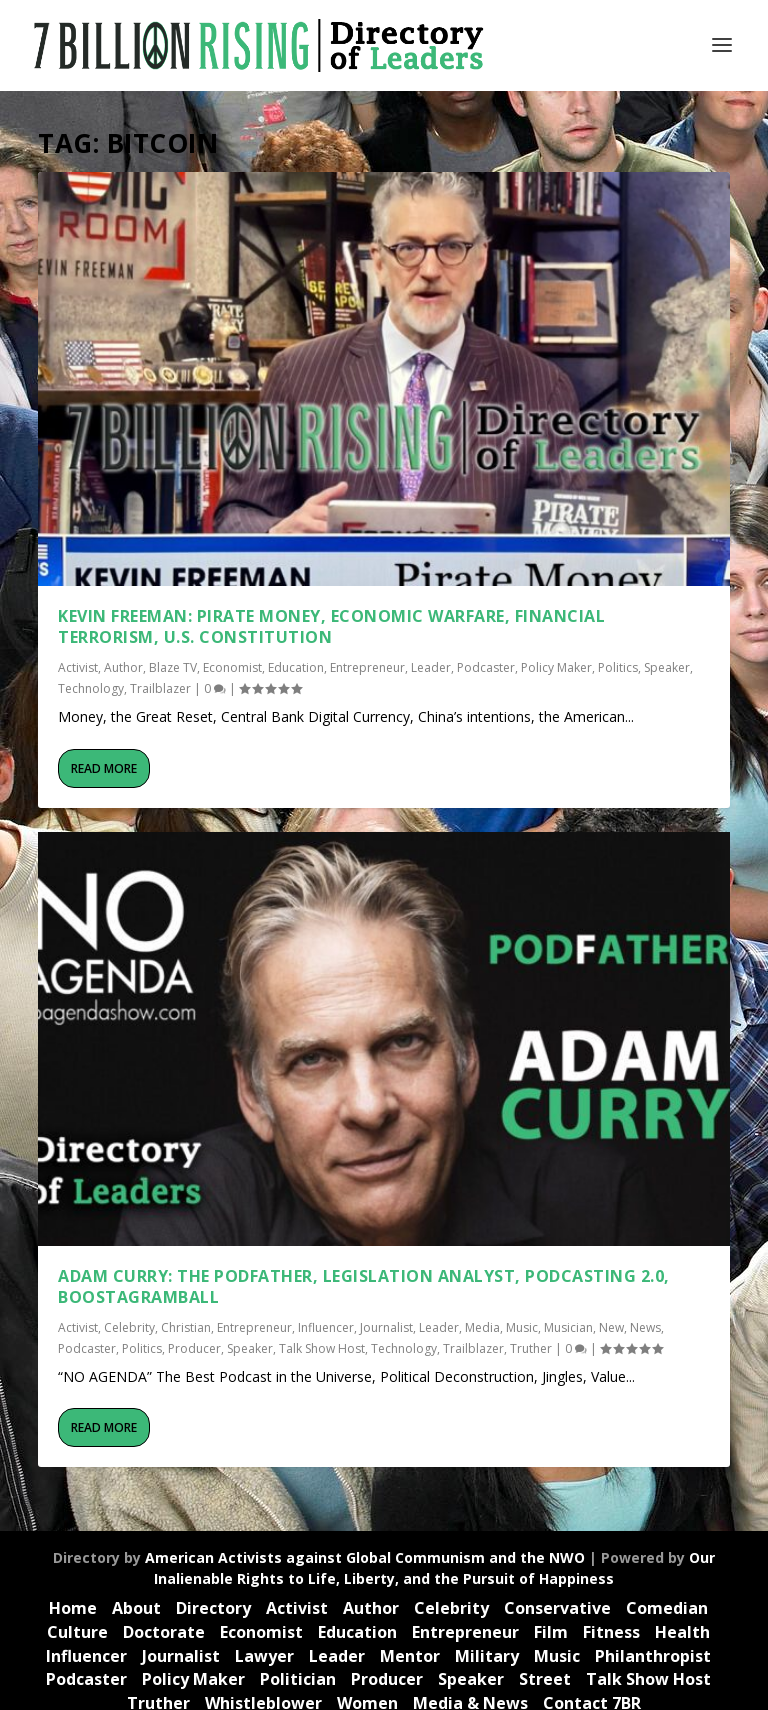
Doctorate (164, 1632)
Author (123, 667)
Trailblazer (160, 688)
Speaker (667, 667)
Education (296, 667)
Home (73, 1608)
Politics (618, 667)
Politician (298, 1679)
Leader (431, 667)
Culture (77, 1632)
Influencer (326, 1327)
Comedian (667, 1608)
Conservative (557, 1608)
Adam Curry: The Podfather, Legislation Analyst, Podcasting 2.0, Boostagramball (364, 1286)
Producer (194, 1348)
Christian (186, 1327)
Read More (104, 768)
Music (522, 1327)
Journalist (386, 1327)
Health (682, 1632)
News (645, 1327)
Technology (91, 688)
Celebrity (129, 1327)
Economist (232, 667)
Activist (78, 667)
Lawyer (264, 1656)
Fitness (611, 1632)
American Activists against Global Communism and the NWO (365, 1557)
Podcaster (486, 667)
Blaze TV (173, 667)
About (136, 1608)
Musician (568, 1327)
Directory (213, 1608)
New (611, 1327)
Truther (531, 1348)
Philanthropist (653, 1656)
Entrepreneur (367, 667)
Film (551, 1632)
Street (545, 1679)
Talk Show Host (322, 1348)
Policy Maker (556, 667)
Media (482, 1327)
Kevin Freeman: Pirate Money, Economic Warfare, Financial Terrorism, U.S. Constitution (331, 626)
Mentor (410, 1656)
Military (487, 1656)
